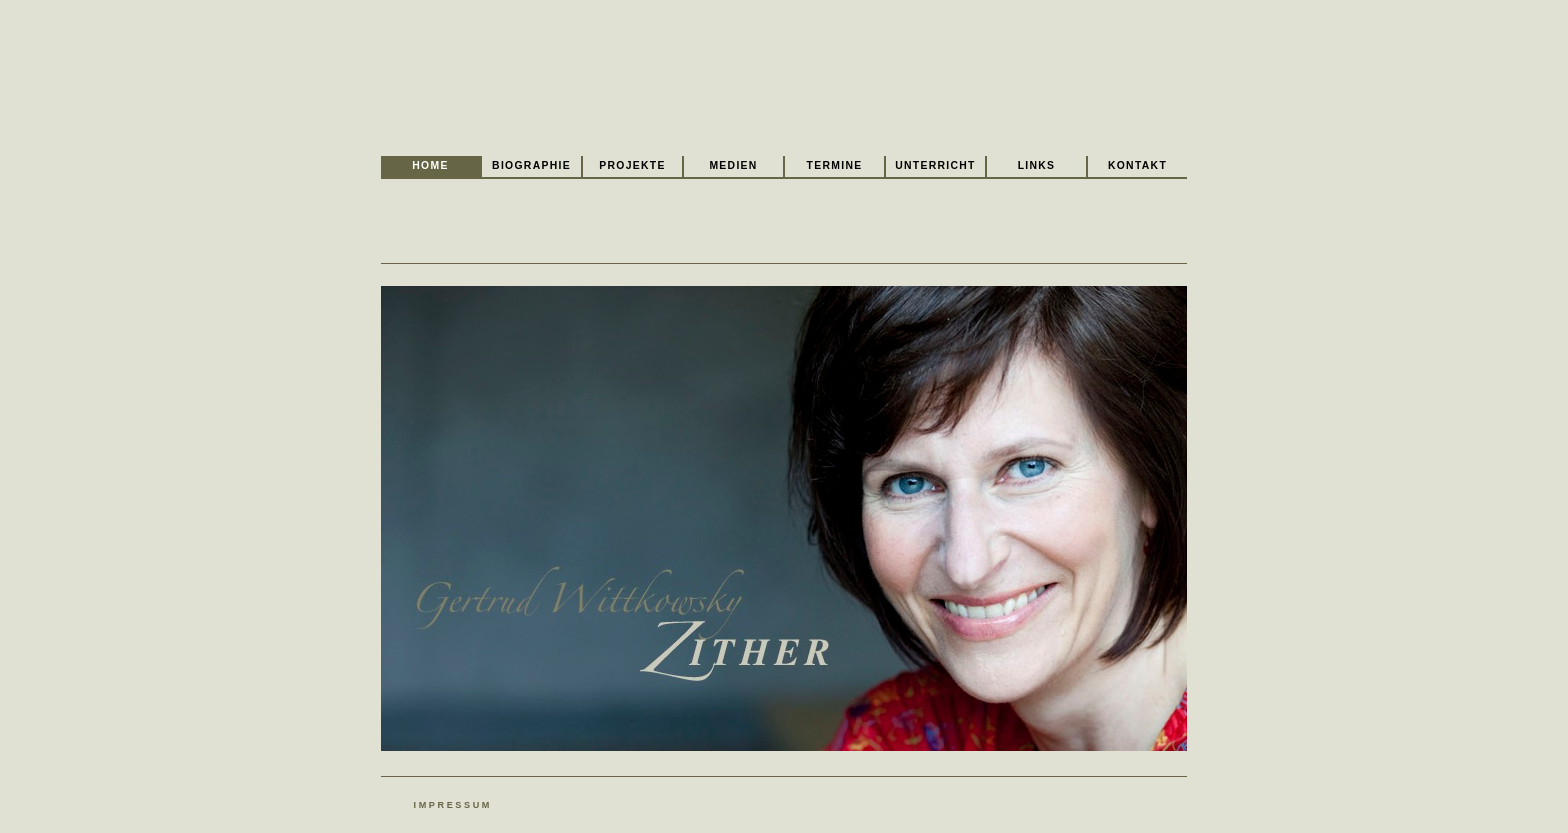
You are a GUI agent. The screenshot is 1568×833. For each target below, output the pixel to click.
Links (1037, 165)
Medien (733, 165)
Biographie (531, 165)
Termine (835, 165)
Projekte (632, 165)
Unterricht (935, 165)
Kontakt (1137, 165)
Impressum (453, 805)
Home (430, 165)
